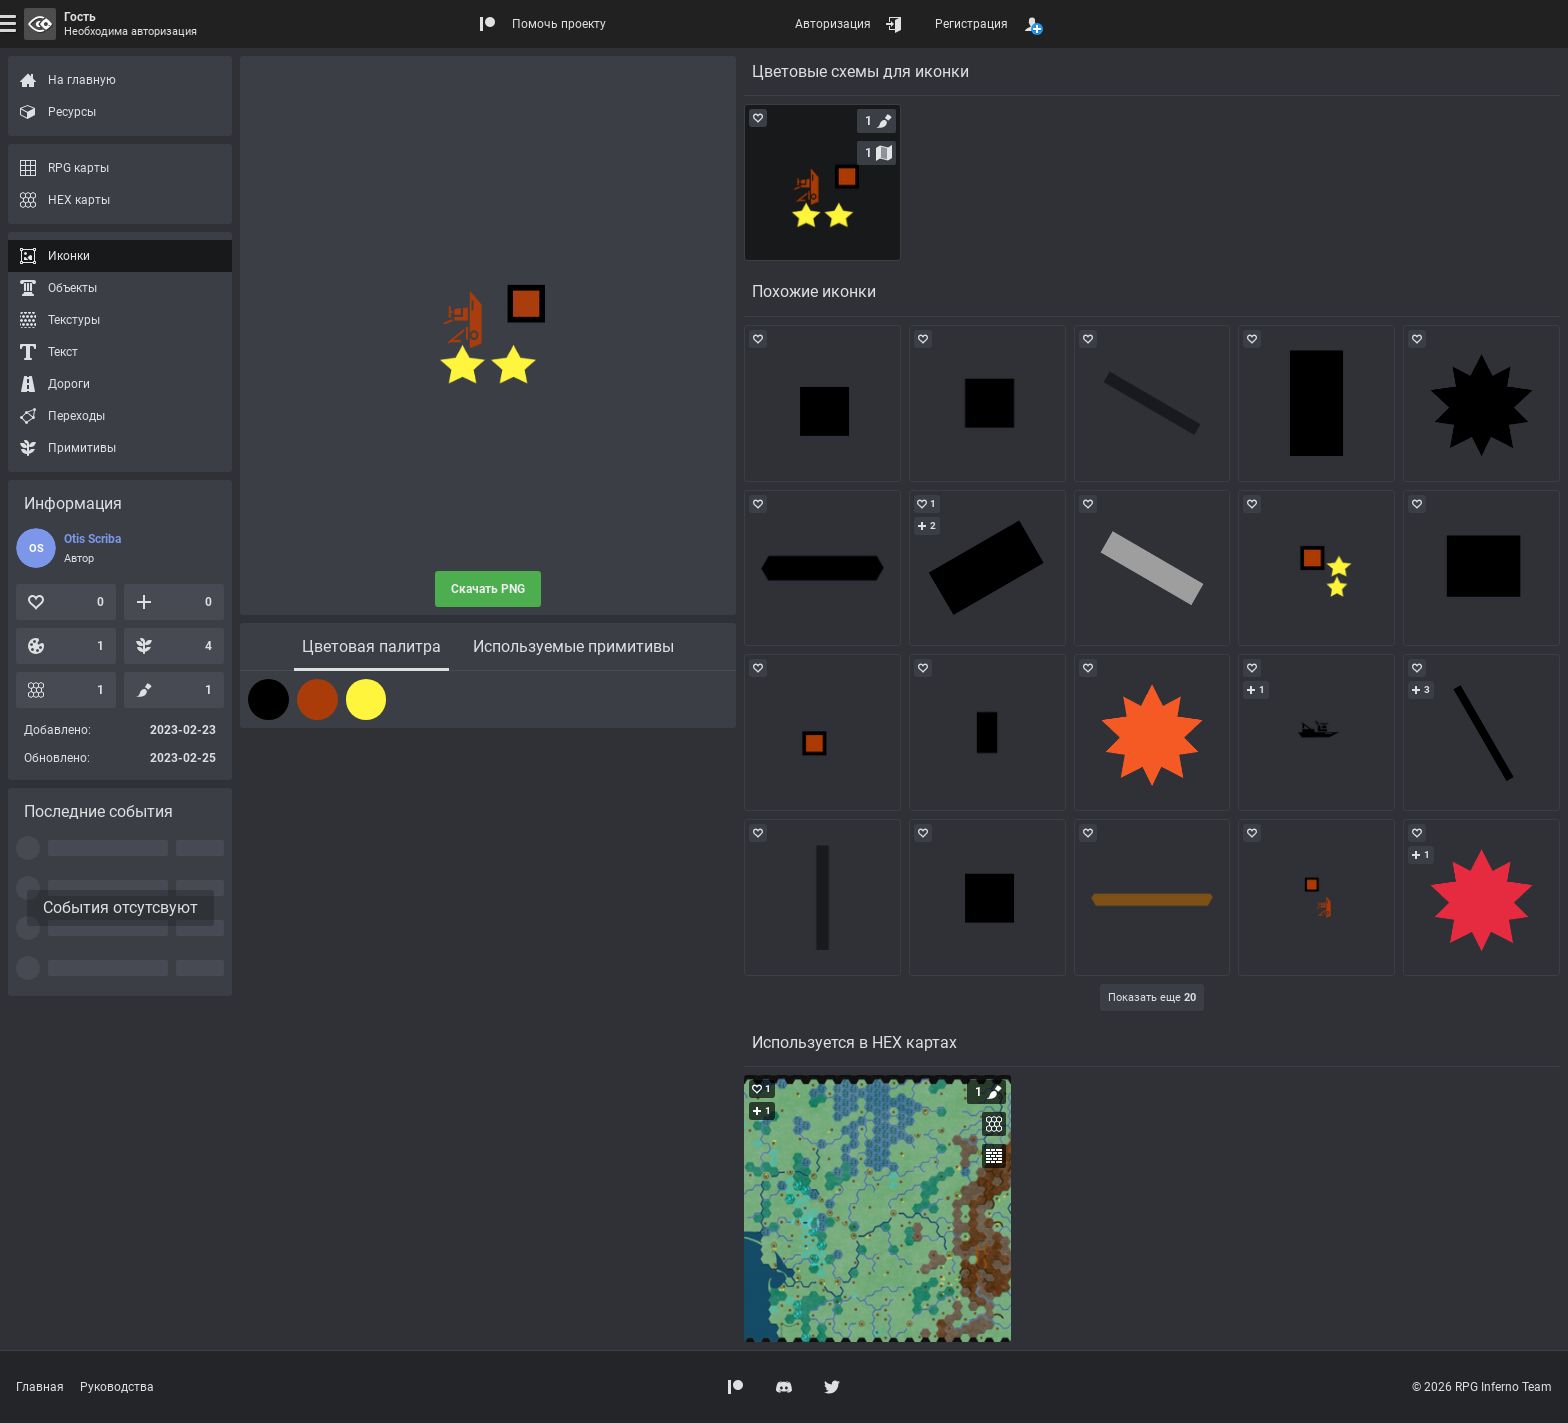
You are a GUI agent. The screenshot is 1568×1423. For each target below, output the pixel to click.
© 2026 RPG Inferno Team (1482, 1387)
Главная (40, 1387)
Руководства (117, 1387)
